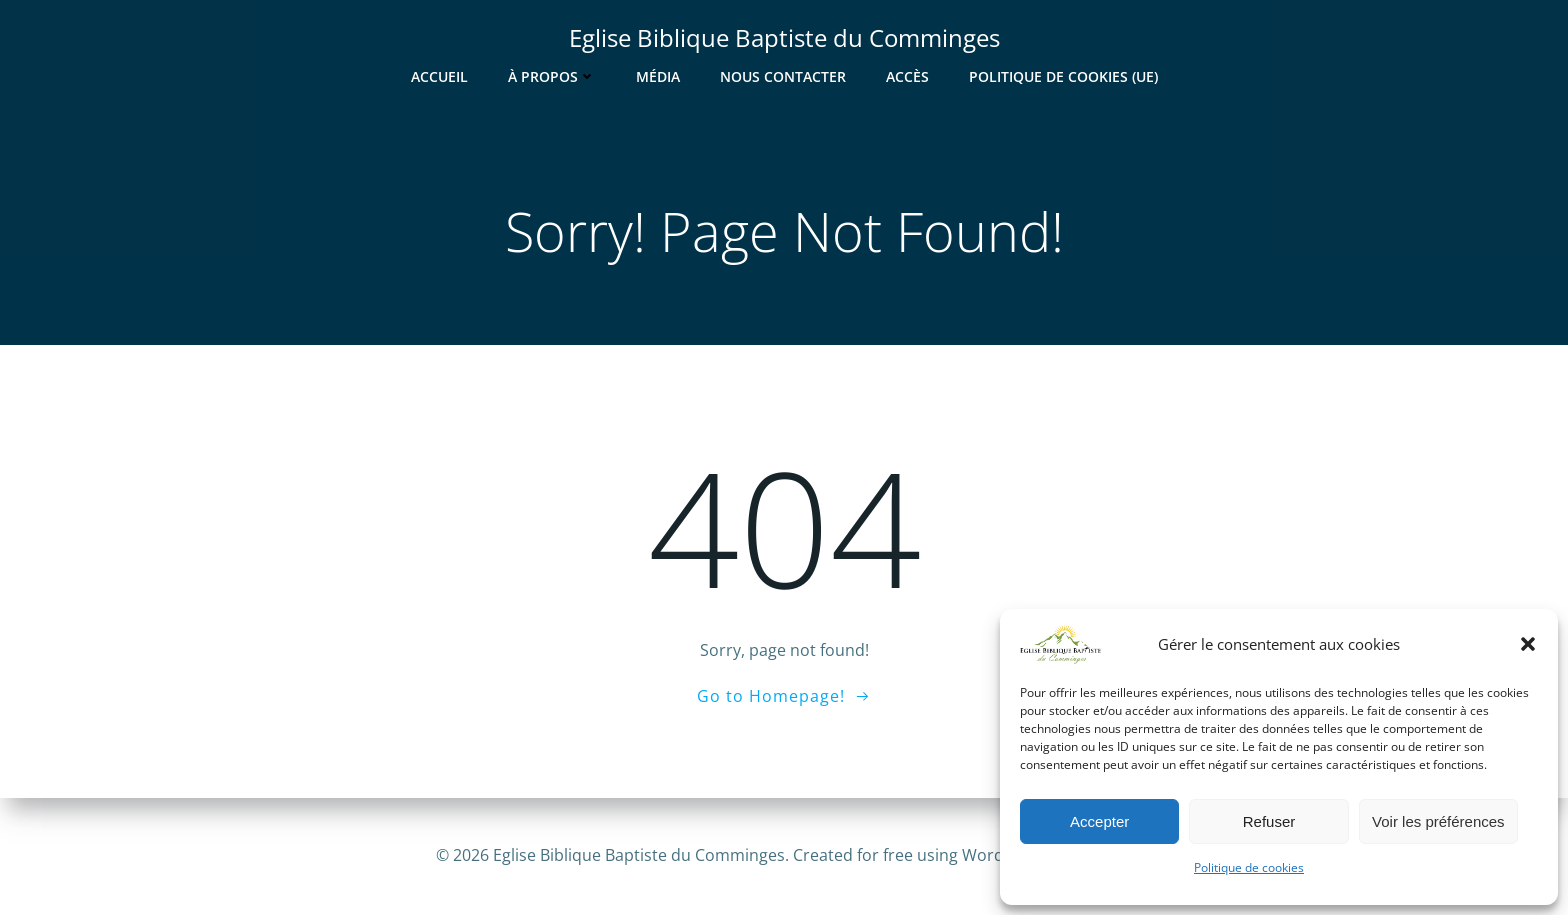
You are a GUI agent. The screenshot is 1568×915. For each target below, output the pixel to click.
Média (658, 76)
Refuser (1269, 821)
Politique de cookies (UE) (1063, 76)
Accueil (439, 76)
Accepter (1099, 821)
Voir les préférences (1438, 821)
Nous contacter (783, 76)
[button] (1528, 644)
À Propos (552, 76)
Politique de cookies (1249, 867)
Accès (907, 76)
